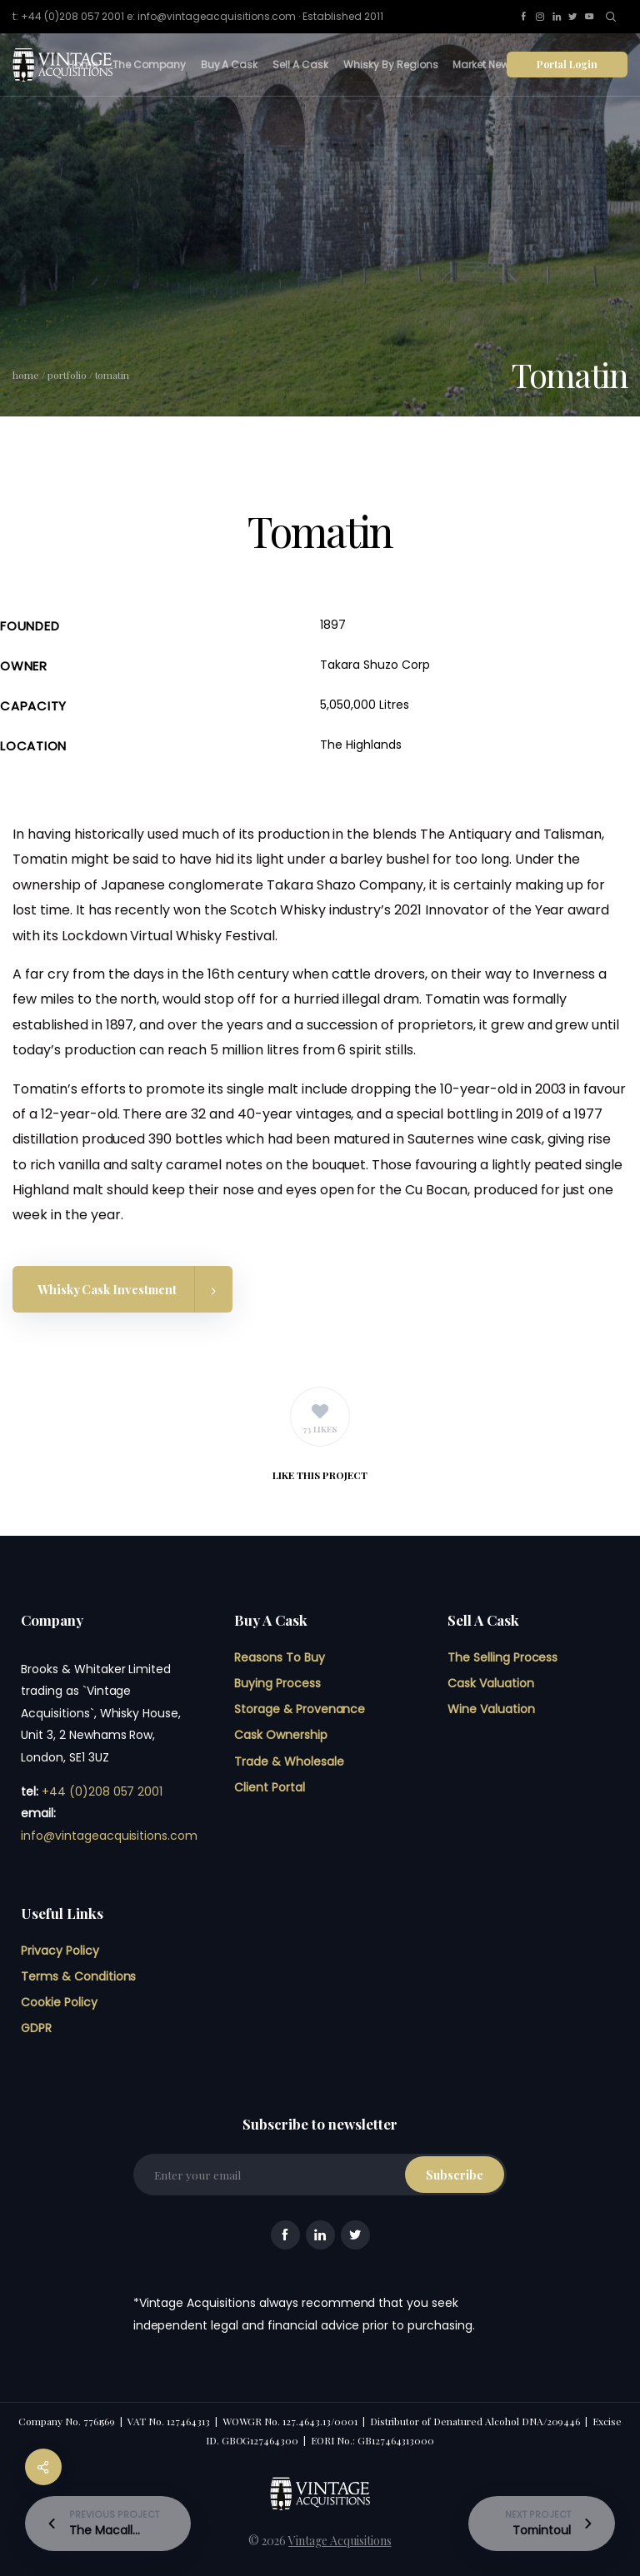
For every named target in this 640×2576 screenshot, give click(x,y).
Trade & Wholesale (289, 1761)
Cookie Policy (59, 2002)
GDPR (36, 2028)
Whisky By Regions (390, 64)
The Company (149, 64)
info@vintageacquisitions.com (109, 1835)
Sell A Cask (300, 64)
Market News (483, 64)
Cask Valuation (491, 1683)
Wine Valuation (491, 1709)
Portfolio (67, 374)
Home (83, 64)
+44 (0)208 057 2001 (102, 1791)
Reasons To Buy (279, 1657)
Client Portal (269, 1787)
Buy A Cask (229, 64)
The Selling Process (503, 1657)
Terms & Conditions (78, 1976)
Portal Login (567, 64)
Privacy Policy (60, 1950)
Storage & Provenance (299, 1709)
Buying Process (277, 1683)
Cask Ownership (281, 1734)
